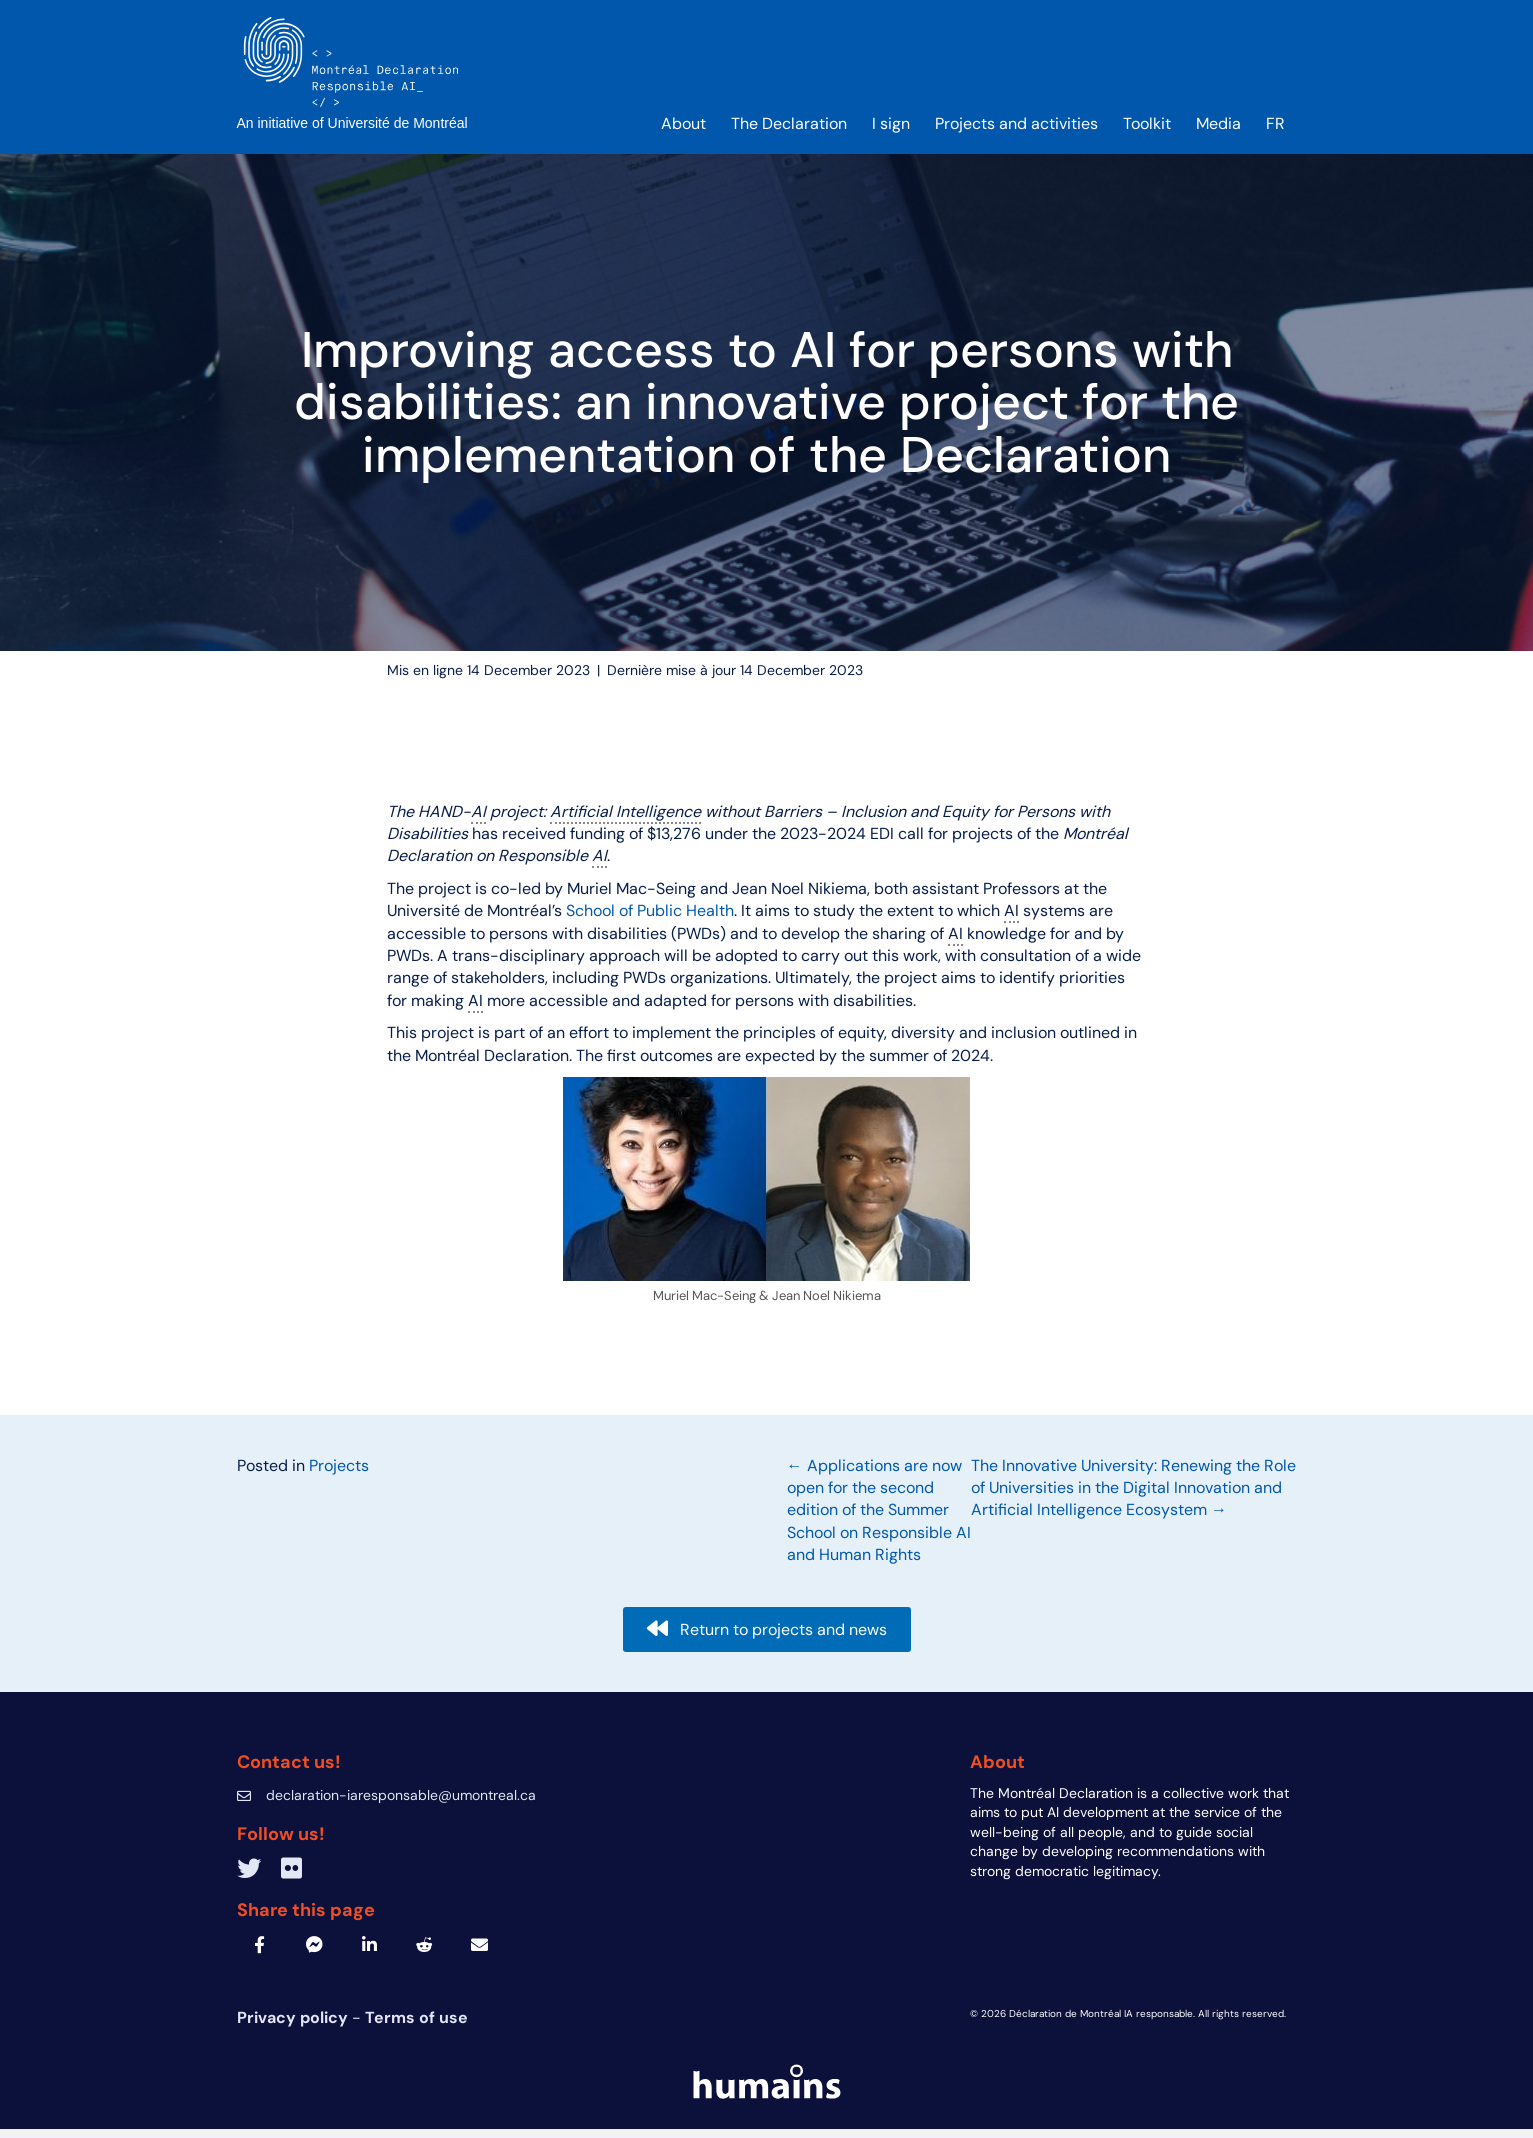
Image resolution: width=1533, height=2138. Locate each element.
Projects (339, 1473)
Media (1218, 131)
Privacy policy (294, 2026)
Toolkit (1147, 131)
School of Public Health (650, 919)
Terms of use (416, 2026)
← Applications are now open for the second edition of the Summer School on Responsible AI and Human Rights (879, 1518)
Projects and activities (1016, 131)
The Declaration (789, 131)
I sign (891, 131)
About (683, 131)
